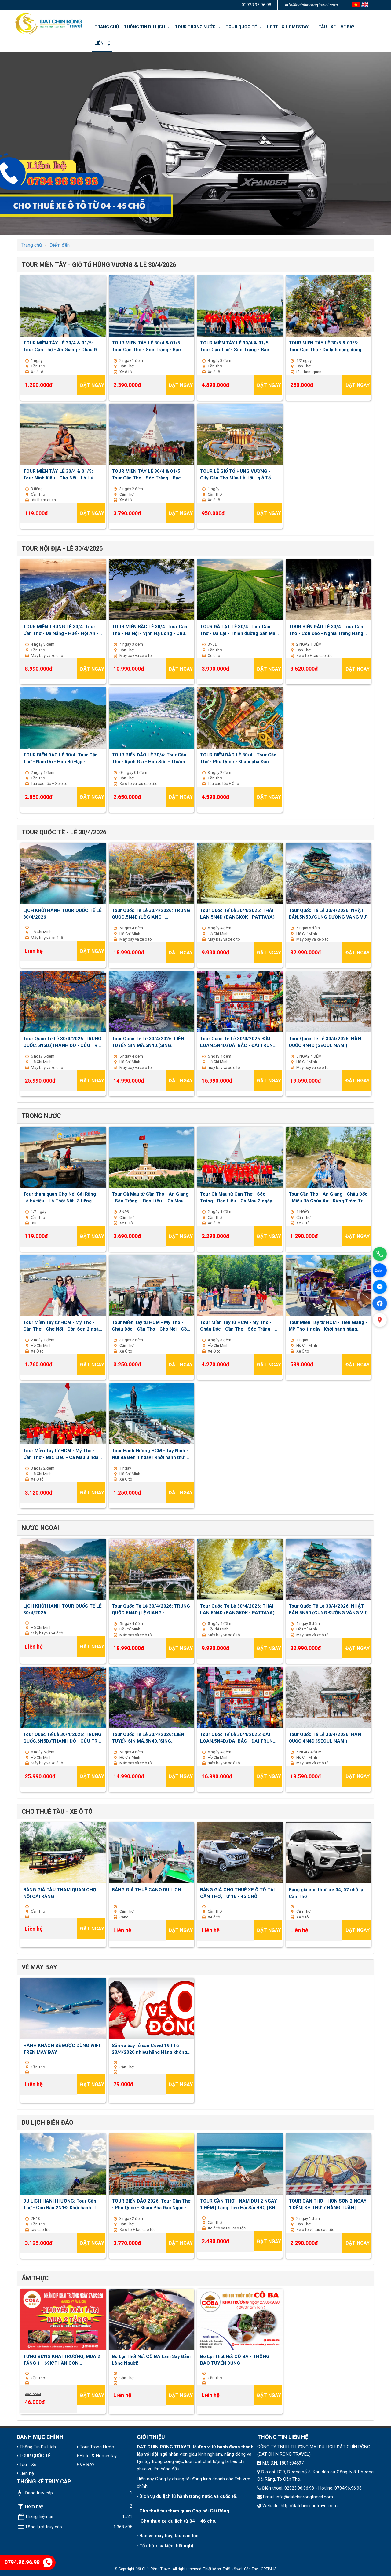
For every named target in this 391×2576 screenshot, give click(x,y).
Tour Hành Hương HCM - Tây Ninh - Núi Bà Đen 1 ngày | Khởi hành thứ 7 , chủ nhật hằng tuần (151, 1453)
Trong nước (41, 1116)
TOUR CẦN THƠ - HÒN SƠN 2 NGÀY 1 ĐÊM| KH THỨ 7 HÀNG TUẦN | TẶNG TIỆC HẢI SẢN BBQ (328, 2204)
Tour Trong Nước (198, 26)
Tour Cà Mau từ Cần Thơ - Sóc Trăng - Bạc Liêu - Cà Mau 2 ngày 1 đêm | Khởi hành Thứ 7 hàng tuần (238, 1197)
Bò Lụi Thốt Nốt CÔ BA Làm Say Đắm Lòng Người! (151, 2359)
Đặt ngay (92, 385)
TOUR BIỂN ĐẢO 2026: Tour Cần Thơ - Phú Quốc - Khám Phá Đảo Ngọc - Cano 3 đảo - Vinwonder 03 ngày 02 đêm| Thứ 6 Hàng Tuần (151, 2204)
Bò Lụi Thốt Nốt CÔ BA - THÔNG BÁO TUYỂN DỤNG (234, 2359)
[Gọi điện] (380, 1254)
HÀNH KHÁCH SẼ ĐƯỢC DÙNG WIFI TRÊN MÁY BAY (61, 2048)
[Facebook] (380, 1303)
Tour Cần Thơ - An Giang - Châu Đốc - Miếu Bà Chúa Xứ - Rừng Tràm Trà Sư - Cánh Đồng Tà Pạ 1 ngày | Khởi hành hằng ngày (328, 1197)
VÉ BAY (347, 26)
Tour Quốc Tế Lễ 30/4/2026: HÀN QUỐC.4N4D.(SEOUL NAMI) (325, 1042)
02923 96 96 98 (256, 4)
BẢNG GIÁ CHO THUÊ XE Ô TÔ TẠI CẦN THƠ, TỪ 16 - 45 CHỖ (237, 1893)
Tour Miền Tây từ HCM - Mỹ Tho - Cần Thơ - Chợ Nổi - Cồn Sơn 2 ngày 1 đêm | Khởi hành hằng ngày (62, 1325)
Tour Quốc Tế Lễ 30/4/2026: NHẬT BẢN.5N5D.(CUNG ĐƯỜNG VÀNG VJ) (328, 913)
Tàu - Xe (327, 26)
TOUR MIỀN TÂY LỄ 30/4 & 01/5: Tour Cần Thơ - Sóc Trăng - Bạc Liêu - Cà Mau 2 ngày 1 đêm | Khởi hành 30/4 (148, 346)
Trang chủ (106, 26)
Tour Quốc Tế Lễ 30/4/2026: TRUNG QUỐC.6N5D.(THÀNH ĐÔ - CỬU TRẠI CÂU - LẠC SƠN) (62, 1042)
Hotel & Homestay (290, 26)
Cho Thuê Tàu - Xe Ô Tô (57, 1811)
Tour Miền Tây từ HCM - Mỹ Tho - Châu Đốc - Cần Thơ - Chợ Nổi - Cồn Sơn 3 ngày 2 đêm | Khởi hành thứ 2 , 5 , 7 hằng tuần (151, 1325)
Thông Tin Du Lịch (147, 26)
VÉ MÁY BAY (39, 1967)
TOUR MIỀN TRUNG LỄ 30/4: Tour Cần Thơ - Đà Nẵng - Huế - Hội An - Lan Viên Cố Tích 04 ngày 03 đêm (60, 630)
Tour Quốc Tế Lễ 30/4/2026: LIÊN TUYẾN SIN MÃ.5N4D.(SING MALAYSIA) (148, 1042)
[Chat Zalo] (380, 1270)
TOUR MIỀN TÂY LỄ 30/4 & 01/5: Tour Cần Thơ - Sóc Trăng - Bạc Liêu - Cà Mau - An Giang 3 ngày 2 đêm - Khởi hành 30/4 (148, 474)
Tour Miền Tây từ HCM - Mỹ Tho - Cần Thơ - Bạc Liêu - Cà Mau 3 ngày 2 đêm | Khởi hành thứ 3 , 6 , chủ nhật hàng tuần (62, 1453)
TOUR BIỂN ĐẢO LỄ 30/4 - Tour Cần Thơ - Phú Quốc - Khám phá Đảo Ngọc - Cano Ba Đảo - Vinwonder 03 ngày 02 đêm (238, 758)
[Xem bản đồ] (380, 1320)
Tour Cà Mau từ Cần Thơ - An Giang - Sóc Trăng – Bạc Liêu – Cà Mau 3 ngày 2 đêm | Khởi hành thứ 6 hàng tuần (150, 1197)
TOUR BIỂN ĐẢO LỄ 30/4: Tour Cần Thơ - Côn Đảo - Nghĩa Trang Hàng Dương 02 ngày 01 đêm (326, 630)
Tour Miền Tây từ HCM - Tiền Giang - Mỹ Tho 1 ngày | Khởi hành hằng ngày (328, 1325)
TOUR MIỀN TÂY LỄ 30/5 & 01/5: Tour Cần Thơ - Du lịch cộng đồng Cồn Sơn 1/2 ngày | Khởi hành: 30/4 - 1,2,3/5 (328, 346)
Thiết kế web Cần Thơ (240, 2569)
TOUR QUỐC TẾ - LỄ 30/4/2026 (64, 832)
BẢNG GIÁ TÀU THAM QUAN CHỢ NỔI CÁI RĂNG (59, 1893)
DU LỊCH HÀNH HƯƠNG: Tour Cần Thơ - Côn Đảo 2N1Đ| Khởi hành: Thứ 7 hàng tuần (62, 2204)
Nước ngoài (40, 1528)
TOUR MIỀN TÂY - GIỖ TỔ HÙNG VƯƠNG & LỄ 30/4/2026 (99, 264)
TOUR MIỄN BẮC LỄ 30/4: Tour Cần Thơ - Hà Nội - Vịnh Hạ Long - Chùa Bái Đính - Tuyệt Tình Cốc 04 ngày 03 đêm (150, 630)
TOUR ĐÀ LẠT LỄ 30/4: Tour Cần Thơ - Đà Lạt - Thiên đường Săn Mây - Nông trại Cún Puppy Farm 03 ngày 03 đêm (239, 630)
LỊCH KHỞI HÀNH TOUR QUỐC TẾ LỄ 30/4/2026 (62, 913)
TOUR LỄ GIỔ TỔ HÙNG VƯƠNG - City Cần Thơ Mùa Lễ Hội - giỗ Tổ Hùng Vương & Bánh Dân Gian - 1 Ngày (235, 474)
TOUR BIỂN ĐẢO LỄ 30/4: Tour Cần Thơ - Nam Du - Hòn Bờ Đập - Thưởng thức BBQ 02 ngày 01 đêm (60, 758)
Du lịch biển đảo (47, 2122)
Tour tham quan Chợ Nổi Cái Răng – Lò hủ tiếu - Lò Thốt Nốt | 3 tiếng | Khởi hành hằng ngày (61, 1197)
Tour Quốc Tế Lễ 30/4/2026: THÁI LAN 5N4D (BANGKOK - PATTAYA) (237, 913)
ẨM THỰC (35, 2278)
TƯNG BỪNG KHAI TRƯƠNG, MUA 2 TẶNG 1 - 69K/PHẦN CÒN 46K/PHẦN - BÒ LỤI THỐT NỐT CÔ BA (61, 2359)
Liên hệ (102, 43)
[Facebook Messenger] (380, 1287)
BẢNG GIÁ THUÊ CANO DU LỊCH (146, 1890)
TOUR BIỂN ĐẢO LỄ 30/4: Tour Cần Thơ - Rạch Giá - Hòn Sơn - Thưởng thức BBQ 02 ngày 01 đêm (150, 758)
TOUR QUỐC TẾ (243, 26)
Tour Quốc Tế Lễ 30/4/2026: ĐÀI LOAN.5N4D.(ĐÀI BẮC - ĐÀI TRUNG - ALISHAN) (239, 1042)
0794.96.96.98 (29, 2562)
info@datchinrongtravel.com (311, 4)
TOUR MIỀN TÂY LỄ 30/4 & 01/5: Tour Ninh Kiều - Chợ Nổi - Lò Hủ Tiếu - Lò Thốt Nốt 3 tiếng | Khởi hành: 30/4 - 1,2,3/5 (58, 474)
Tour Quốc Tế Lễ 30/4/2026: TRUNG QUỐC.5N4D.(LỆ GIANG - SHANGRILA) (151, 913)
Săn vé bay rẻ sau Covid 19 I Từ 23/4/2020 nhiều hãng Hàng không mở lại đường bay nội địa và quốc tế (149, 2048)
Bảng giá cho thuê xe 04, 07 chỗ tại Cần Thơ (326, 1893)
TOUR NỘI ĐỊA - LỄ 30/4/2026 (62, 548)
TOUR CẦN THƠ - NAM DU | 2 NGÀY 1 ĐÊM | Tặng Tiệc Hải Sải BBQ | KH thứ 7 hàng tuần (238, 2204)
